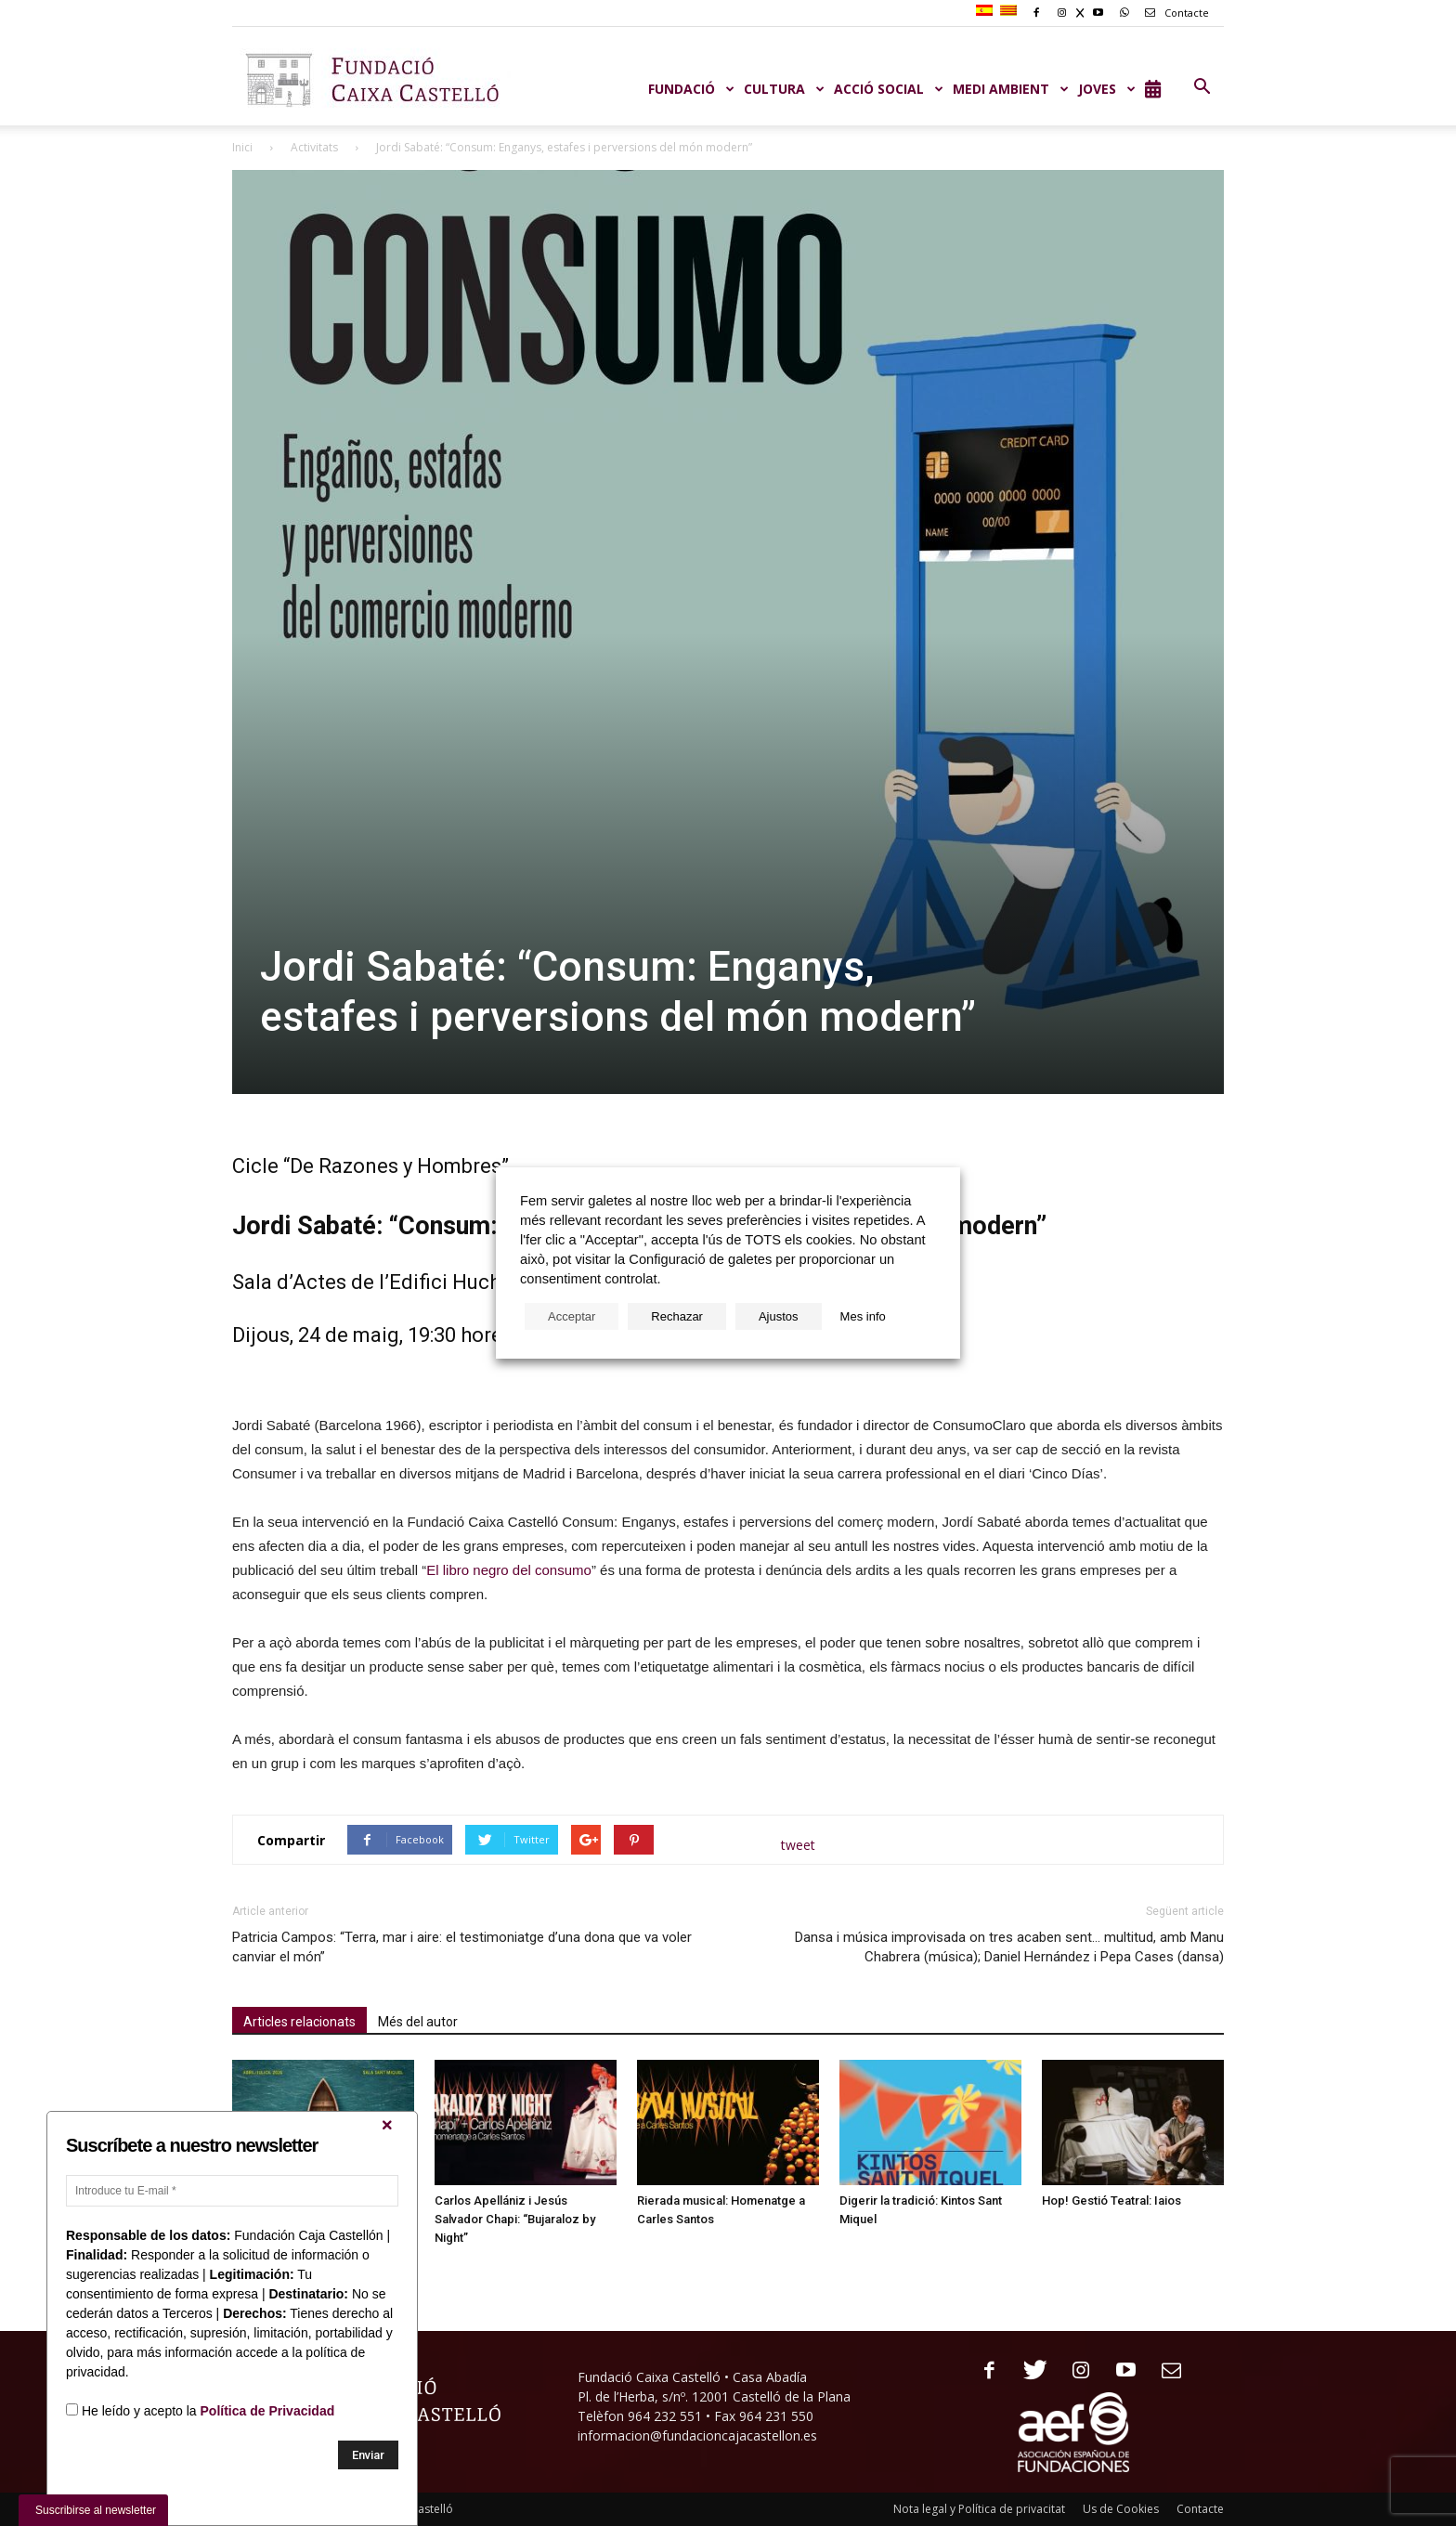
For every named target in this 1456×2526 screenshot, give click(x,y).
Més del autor (418, 2021)
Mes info (863, 1316)
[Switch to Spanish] (986, 11)
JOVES (1107, 89)
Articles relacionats (299, 2021)
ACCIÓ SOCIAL (888, 89)
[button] (1201, 87)
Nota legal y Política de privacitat (979, 2509)
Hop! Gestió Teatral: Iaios (1111, 2200)
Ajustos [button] (779, 1316)
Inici (242, 147)
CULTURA (784, 89)
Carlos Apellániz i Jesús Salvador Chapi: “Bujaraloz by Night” (515, 2219)
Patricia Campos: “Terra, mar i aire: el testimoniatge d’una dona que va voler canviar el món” (462, 1947)
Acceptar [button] (571, 1316)
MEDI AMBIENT (1011, 89)
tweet (798, 1845)
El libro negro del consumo (509, 1570)
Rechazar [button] (677, 1316)
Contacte (1173, 13)
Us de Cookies (1121, 2509)
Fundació (691, 89)
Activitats (314, 147)
